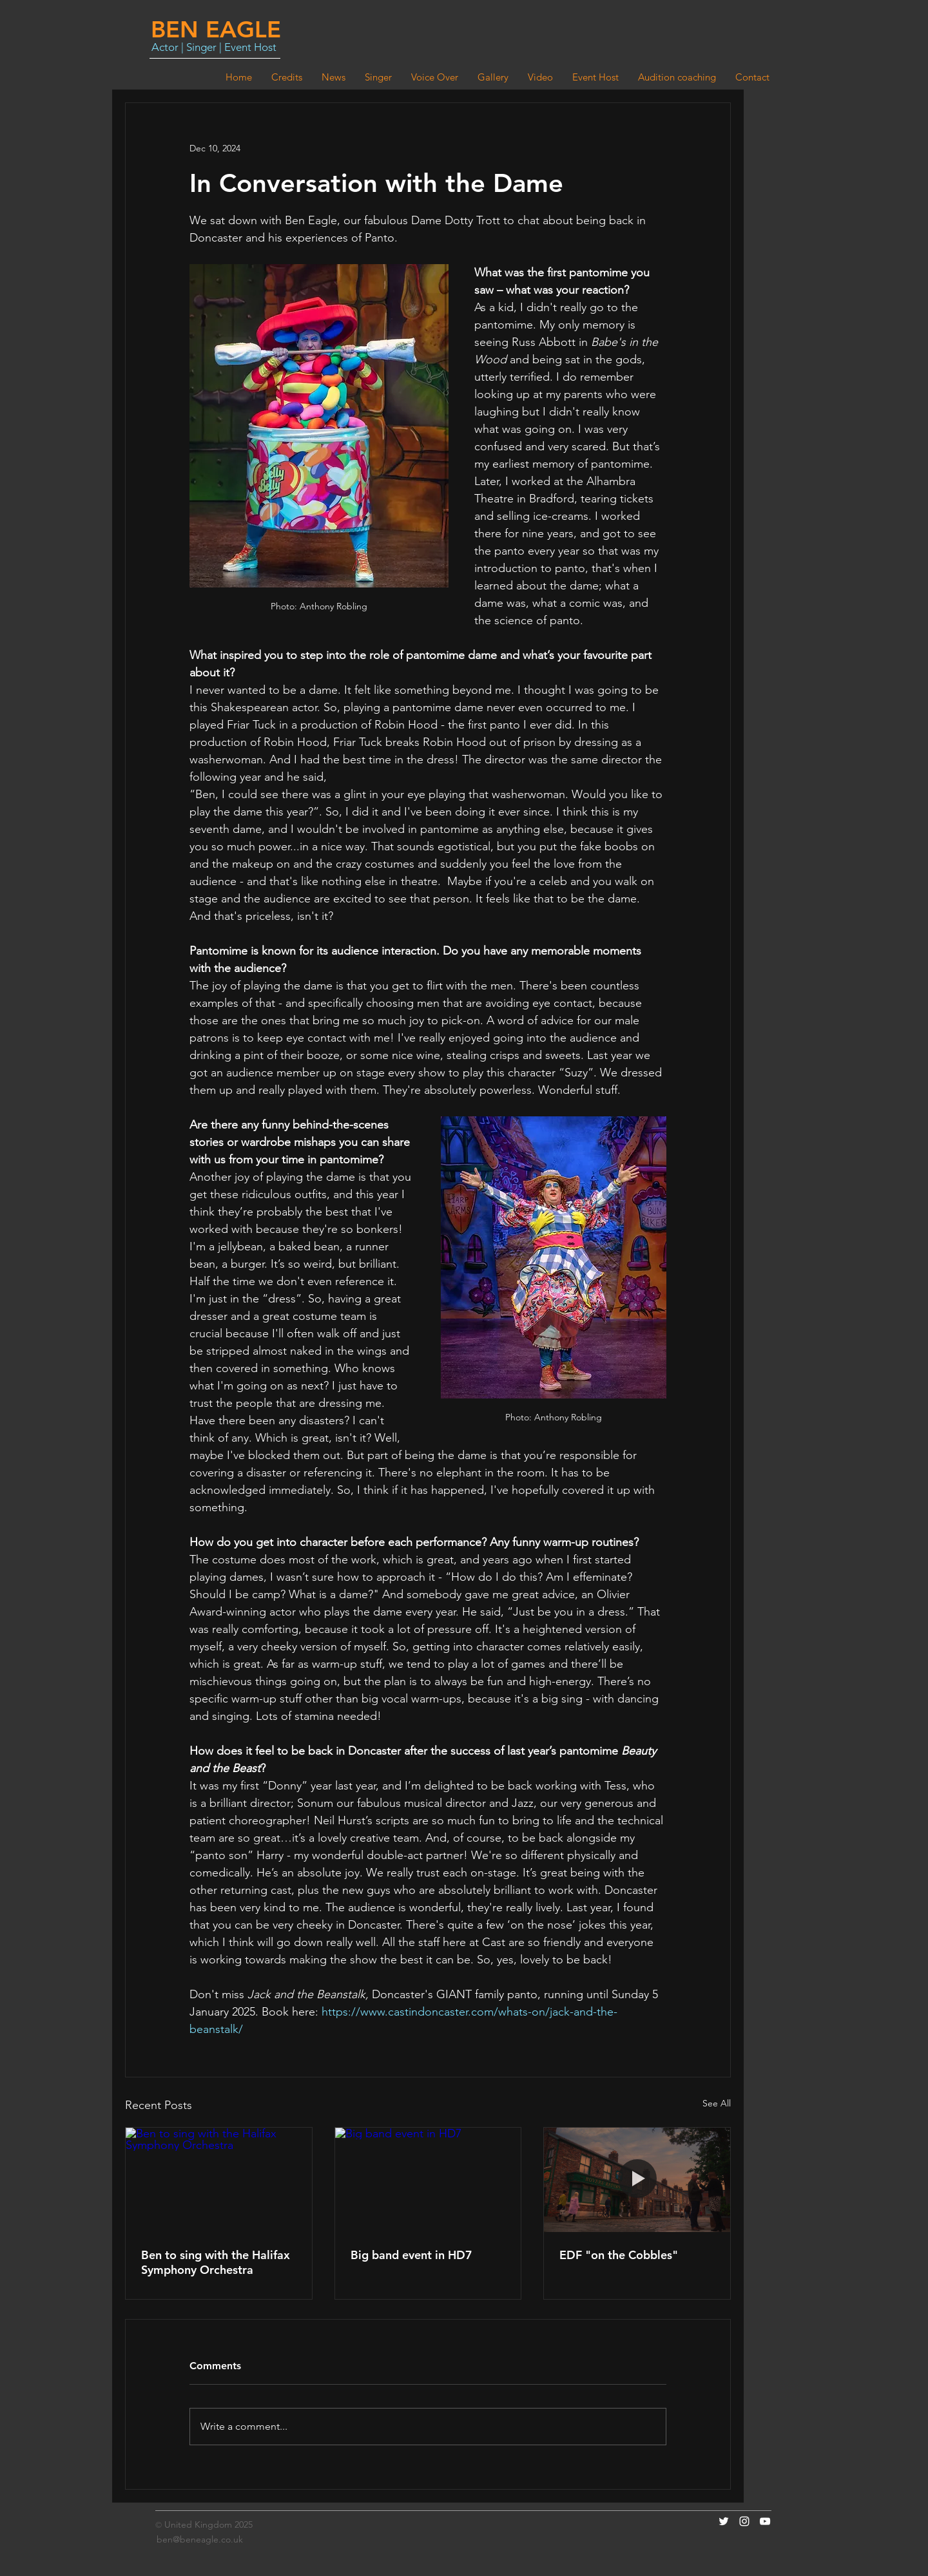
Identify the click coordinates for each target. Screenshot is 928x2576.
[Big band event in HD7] (428, 2180)
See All (716, 2103)
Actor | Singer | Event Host (213, 47)
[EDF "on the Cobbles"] (637, 2180)
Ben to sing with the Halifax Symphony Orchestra (215, 2262)
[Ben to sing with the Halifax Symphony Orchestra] (219, 2180)
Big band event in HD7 (411, 2254)
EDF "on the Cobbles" (618, 2254)
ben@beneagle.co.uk (200, 2539)
